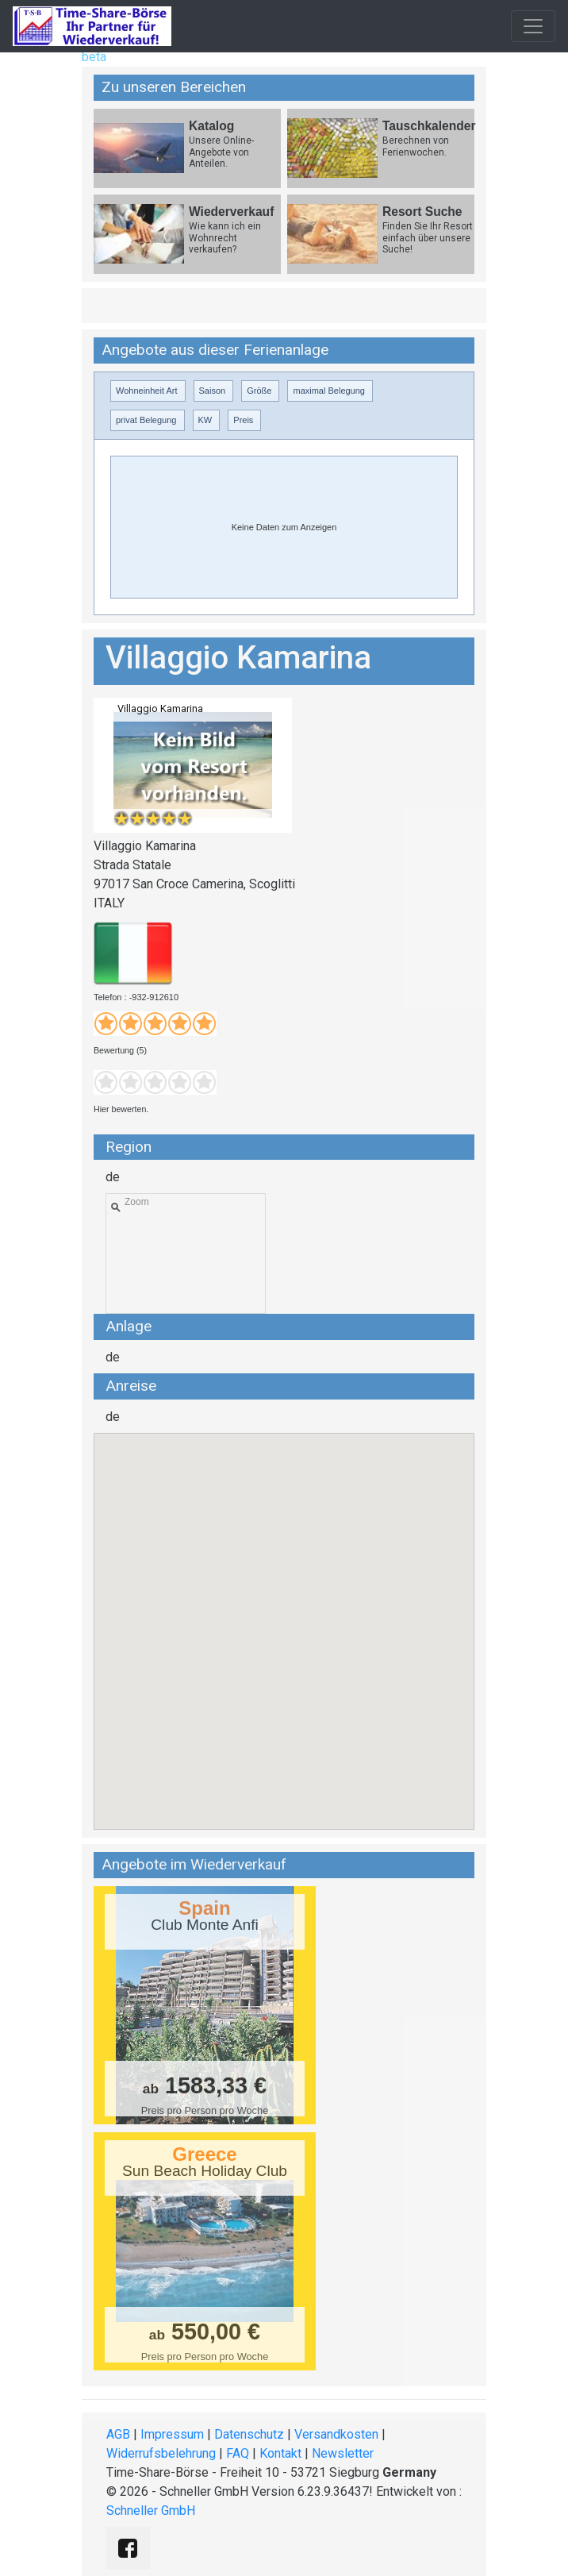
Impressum (172, 2434)
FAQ (237, 2453)
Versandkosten (336, 2434)
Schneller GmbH (150, 2510)
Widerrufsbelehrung (161, 2453)
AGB (118, 2434)
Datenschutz (249, 2434)
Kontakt (280, 2453)
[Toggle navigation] (533, 26)
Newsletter (343, 2453)
